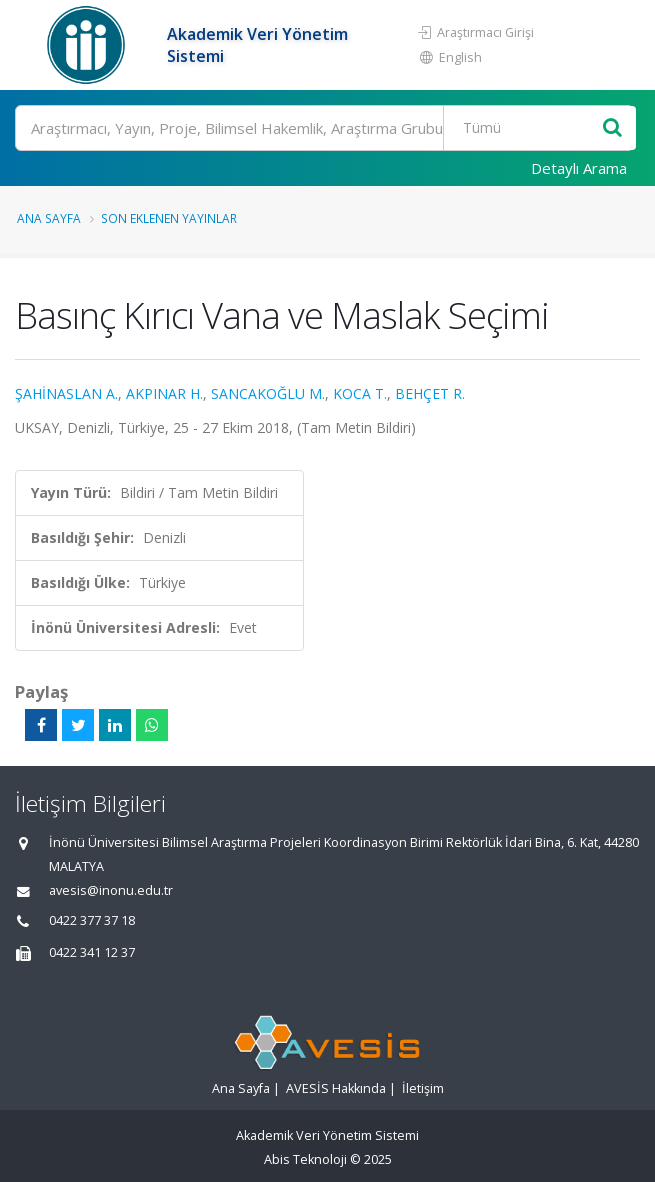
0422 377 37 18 (92, 920)
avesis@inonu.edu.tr (111, 890)
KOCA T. (360, 393)
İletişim (423, 1088)
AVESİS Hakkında (336, 1088)
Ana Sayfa (49, 218)
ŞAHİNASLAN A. (66, 393)
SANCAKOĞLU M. (268, 393)
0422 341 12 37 (92, 952)
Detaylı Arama (579, 168)
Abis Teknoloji (305, 1159)
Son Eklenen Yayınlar (169, 218)
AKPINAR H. (164, 393)
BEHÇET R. (430, 393)
